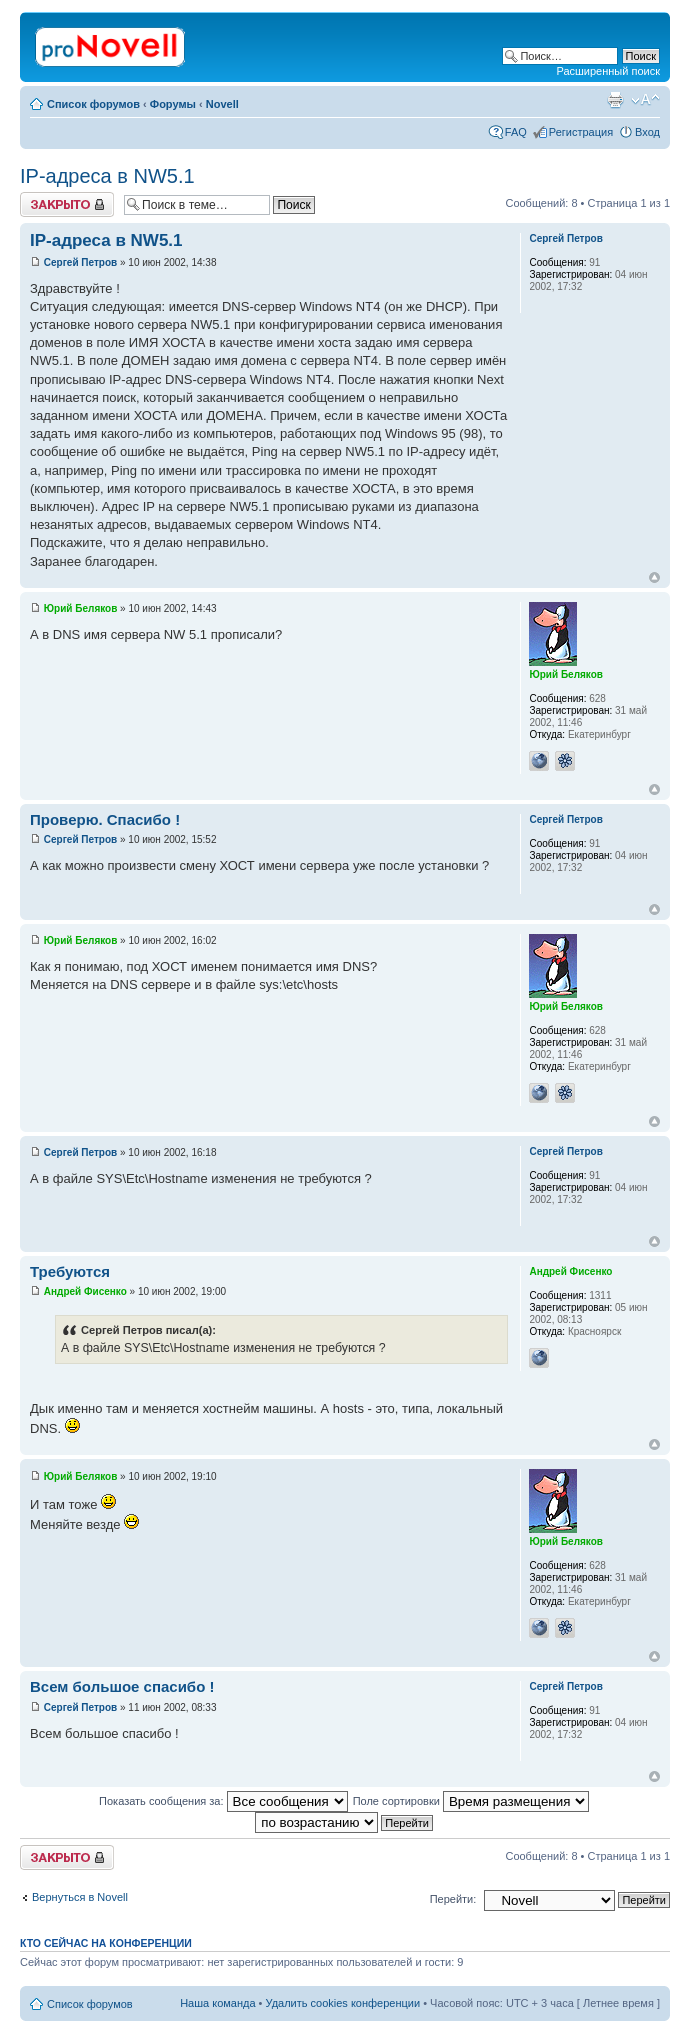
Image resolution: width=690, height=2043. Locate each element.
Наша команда (217, 2003)
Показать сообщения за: (223, 1801)
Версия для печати (615, 100)
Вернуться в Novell (80, 1897)
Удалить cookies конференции (343, 2003)
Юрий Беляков (81, 608)
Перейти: (453, 1899)
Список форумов (93, 104)
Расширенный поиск (608, 71)
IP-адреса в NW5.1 (107, 176)
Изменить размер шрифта (645, 100)
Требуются (70, 1271)
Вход (647, 132)
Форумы (173, 104)
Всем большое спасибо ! (122, 1686)
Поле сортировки (471, 1801)
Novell (222, 104)
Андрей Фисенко (85, 1291)
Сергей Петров (80, 262)
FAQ (516, 132)
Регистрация (581, 132)
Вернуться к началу (654, 577)
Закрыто (67, 204)
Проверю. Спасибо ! (105, 819)
